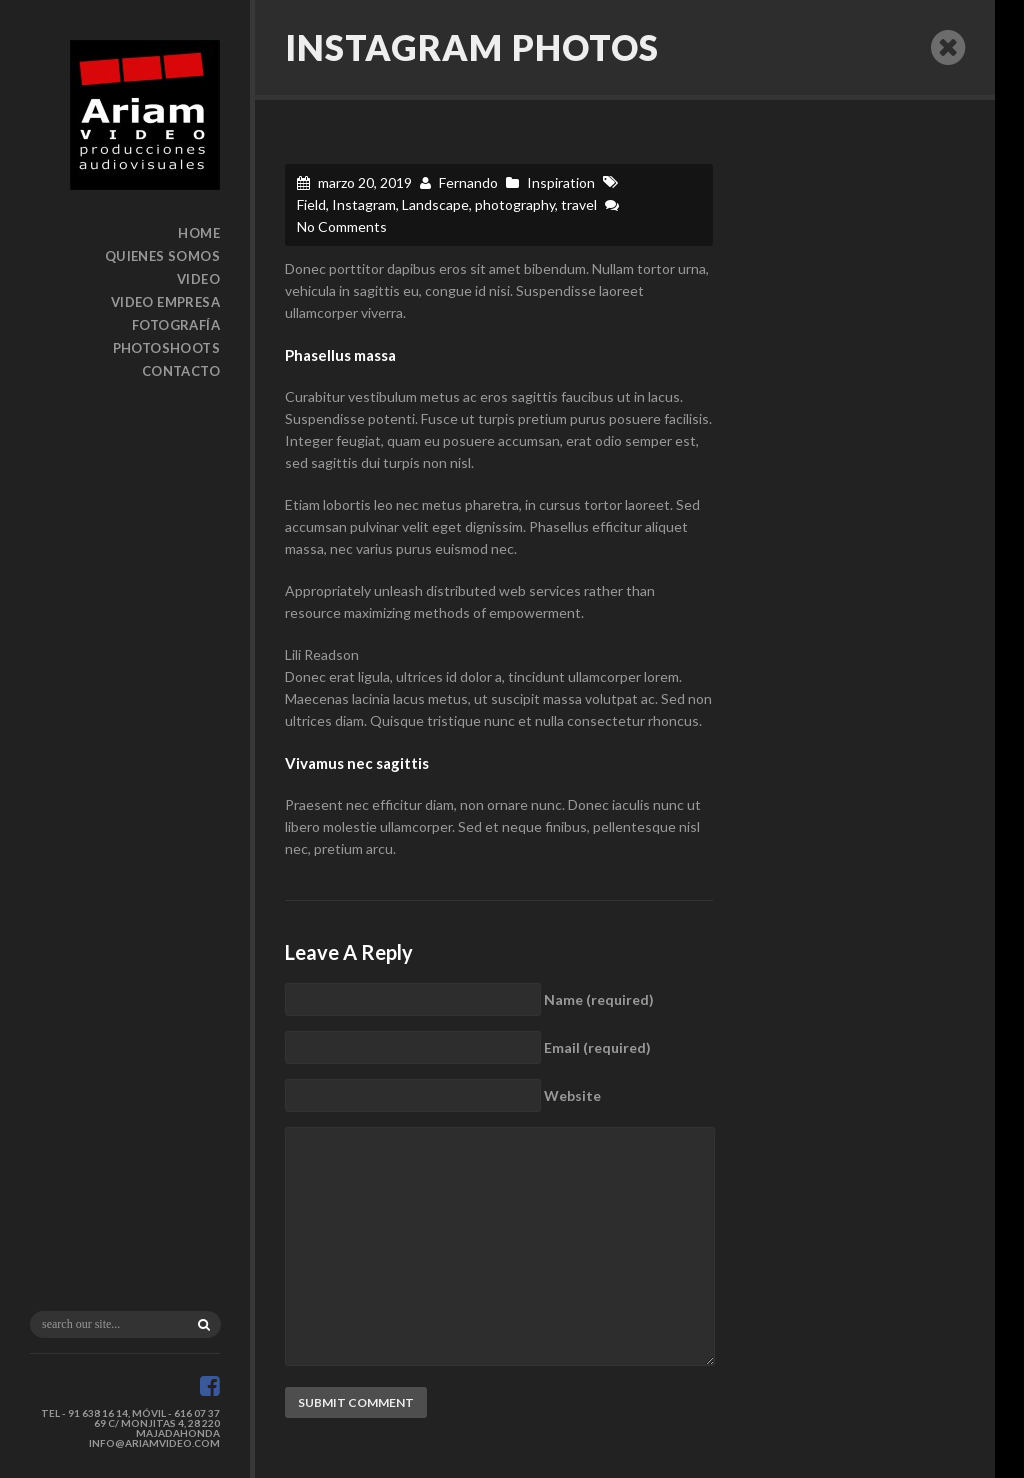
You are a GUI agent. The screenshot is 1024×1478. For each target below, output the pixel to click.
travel (579, 204)
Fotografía (176, 325)
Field (311, 204)
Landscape (435, 204)
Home (199, 233)
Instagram (364, 204)
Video (198, 279)
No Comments (342, 226)
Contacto (181, 371)
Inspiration (561, 182)
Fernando (468, 182)
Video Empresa (165, 302)
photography (515, 204)
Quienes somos (162, 256)
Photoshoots (166, 348)
